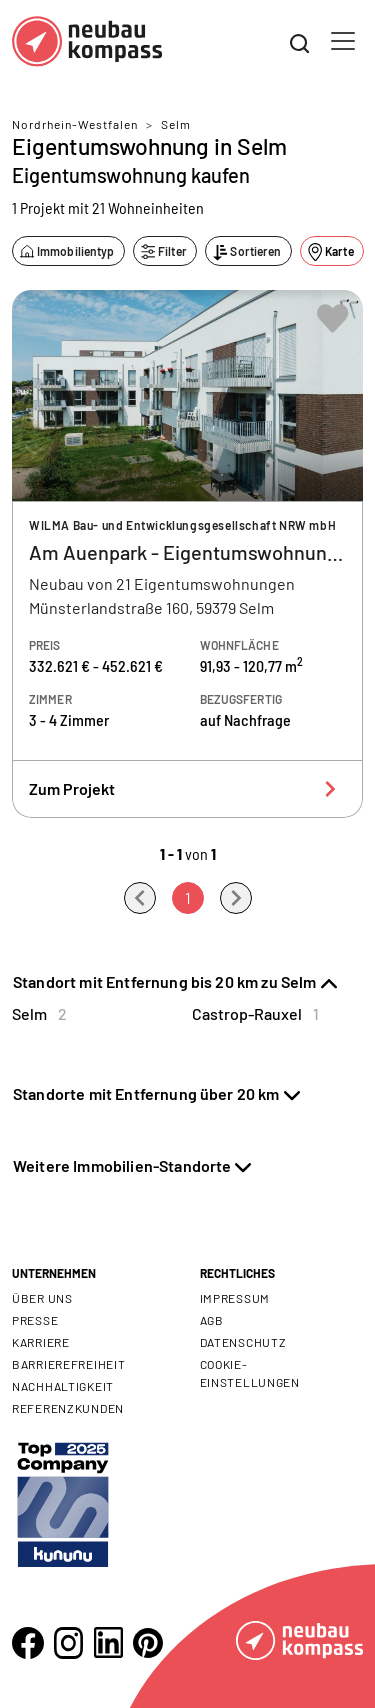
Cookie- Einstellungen (250, 1373)
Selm (176, 124)
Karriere (41, 1342)
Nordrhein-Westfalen (75, 124)
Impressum (235, 1298)
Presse (35, 1320)
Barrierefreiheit (69, 1364)
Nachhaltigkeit (63, 1386)
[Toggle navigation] (343, 41)
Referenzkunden (68, 1408)
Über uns (42, 1298)
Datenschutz (243, 1342)
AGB (212, 1320)
